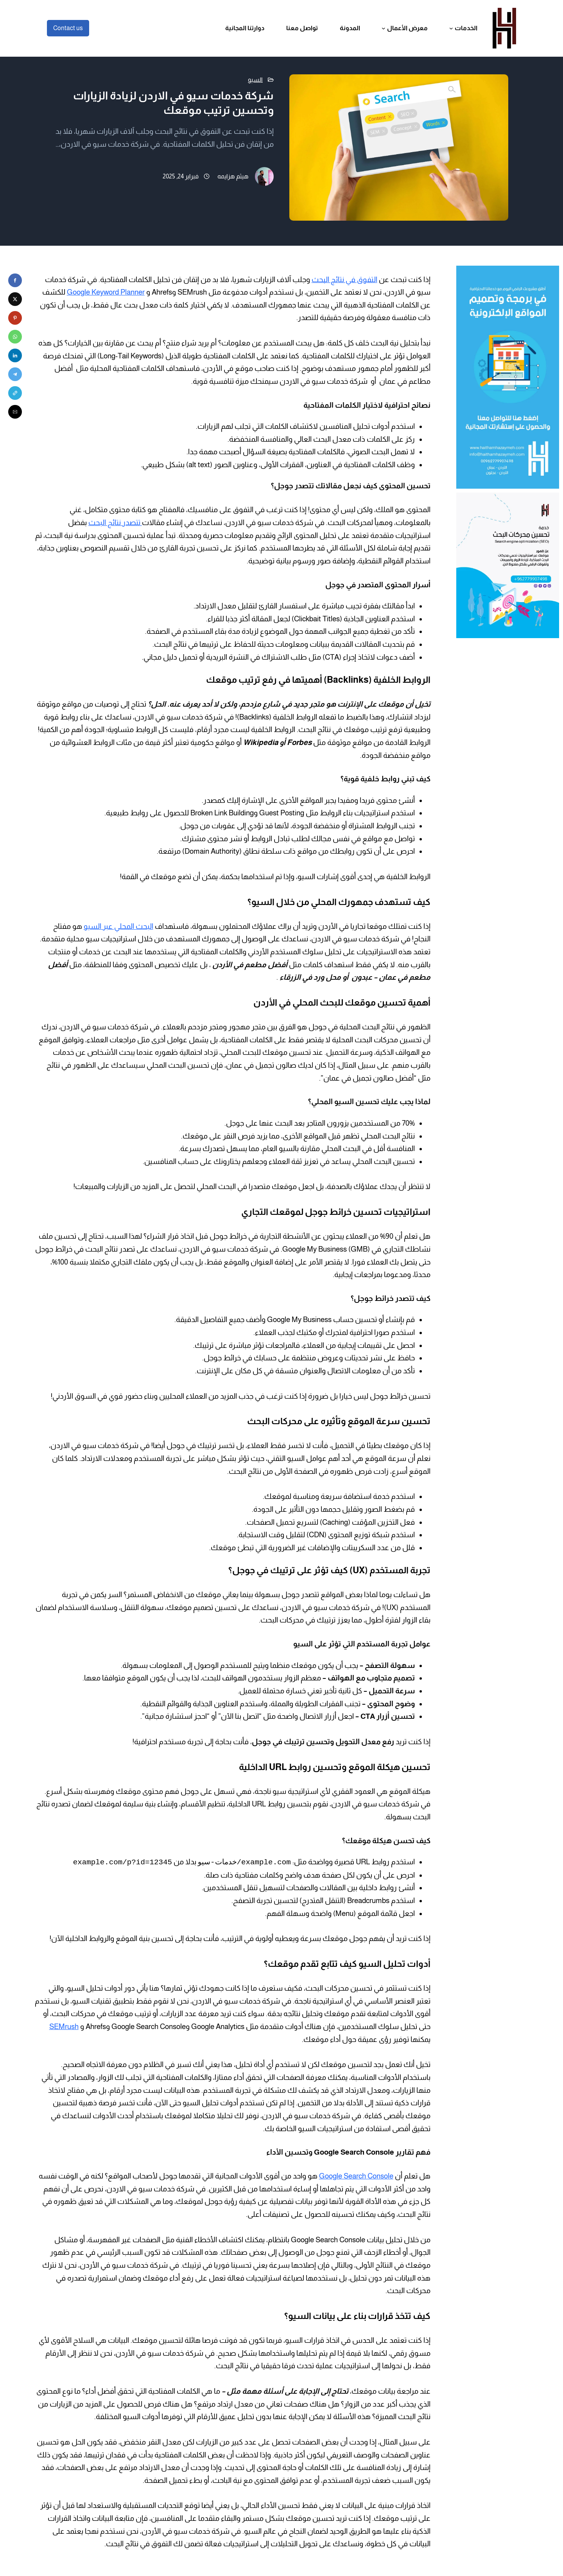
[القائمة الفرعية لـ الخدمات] (451, 28)
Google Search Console (356, 2176)
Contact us (68, 28)
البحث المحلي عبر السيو (118, 926)
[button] (15, 280)
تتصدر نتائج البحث (115, 522)
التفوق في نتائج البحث (344, 279)
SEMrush (64, 2026)
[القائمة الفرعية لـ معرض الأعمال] (383, 28)
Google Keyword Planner (106, 292)
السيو (255, 79)
